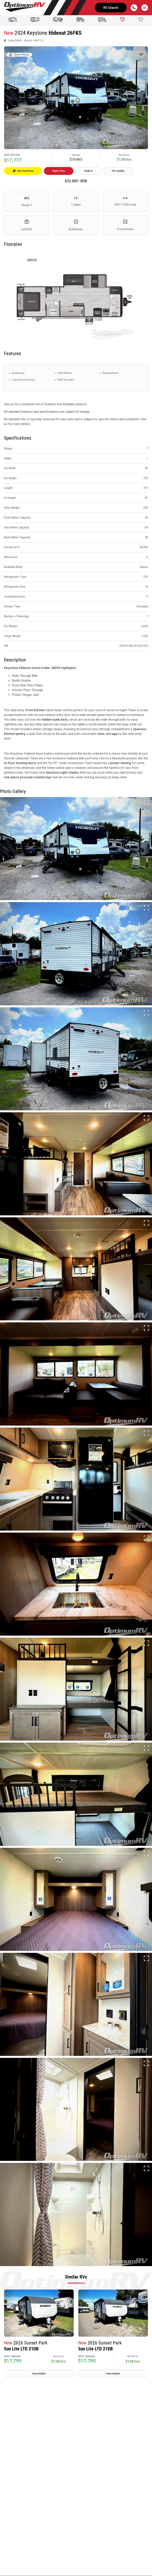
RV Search (110, 8)
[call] (134, 7)
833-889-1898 (76, 181)
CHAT (137, 2568)
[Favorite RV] (141, 54)
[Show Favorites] (140, 19)
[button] (8, 2326)
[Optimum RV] (25, 7)
